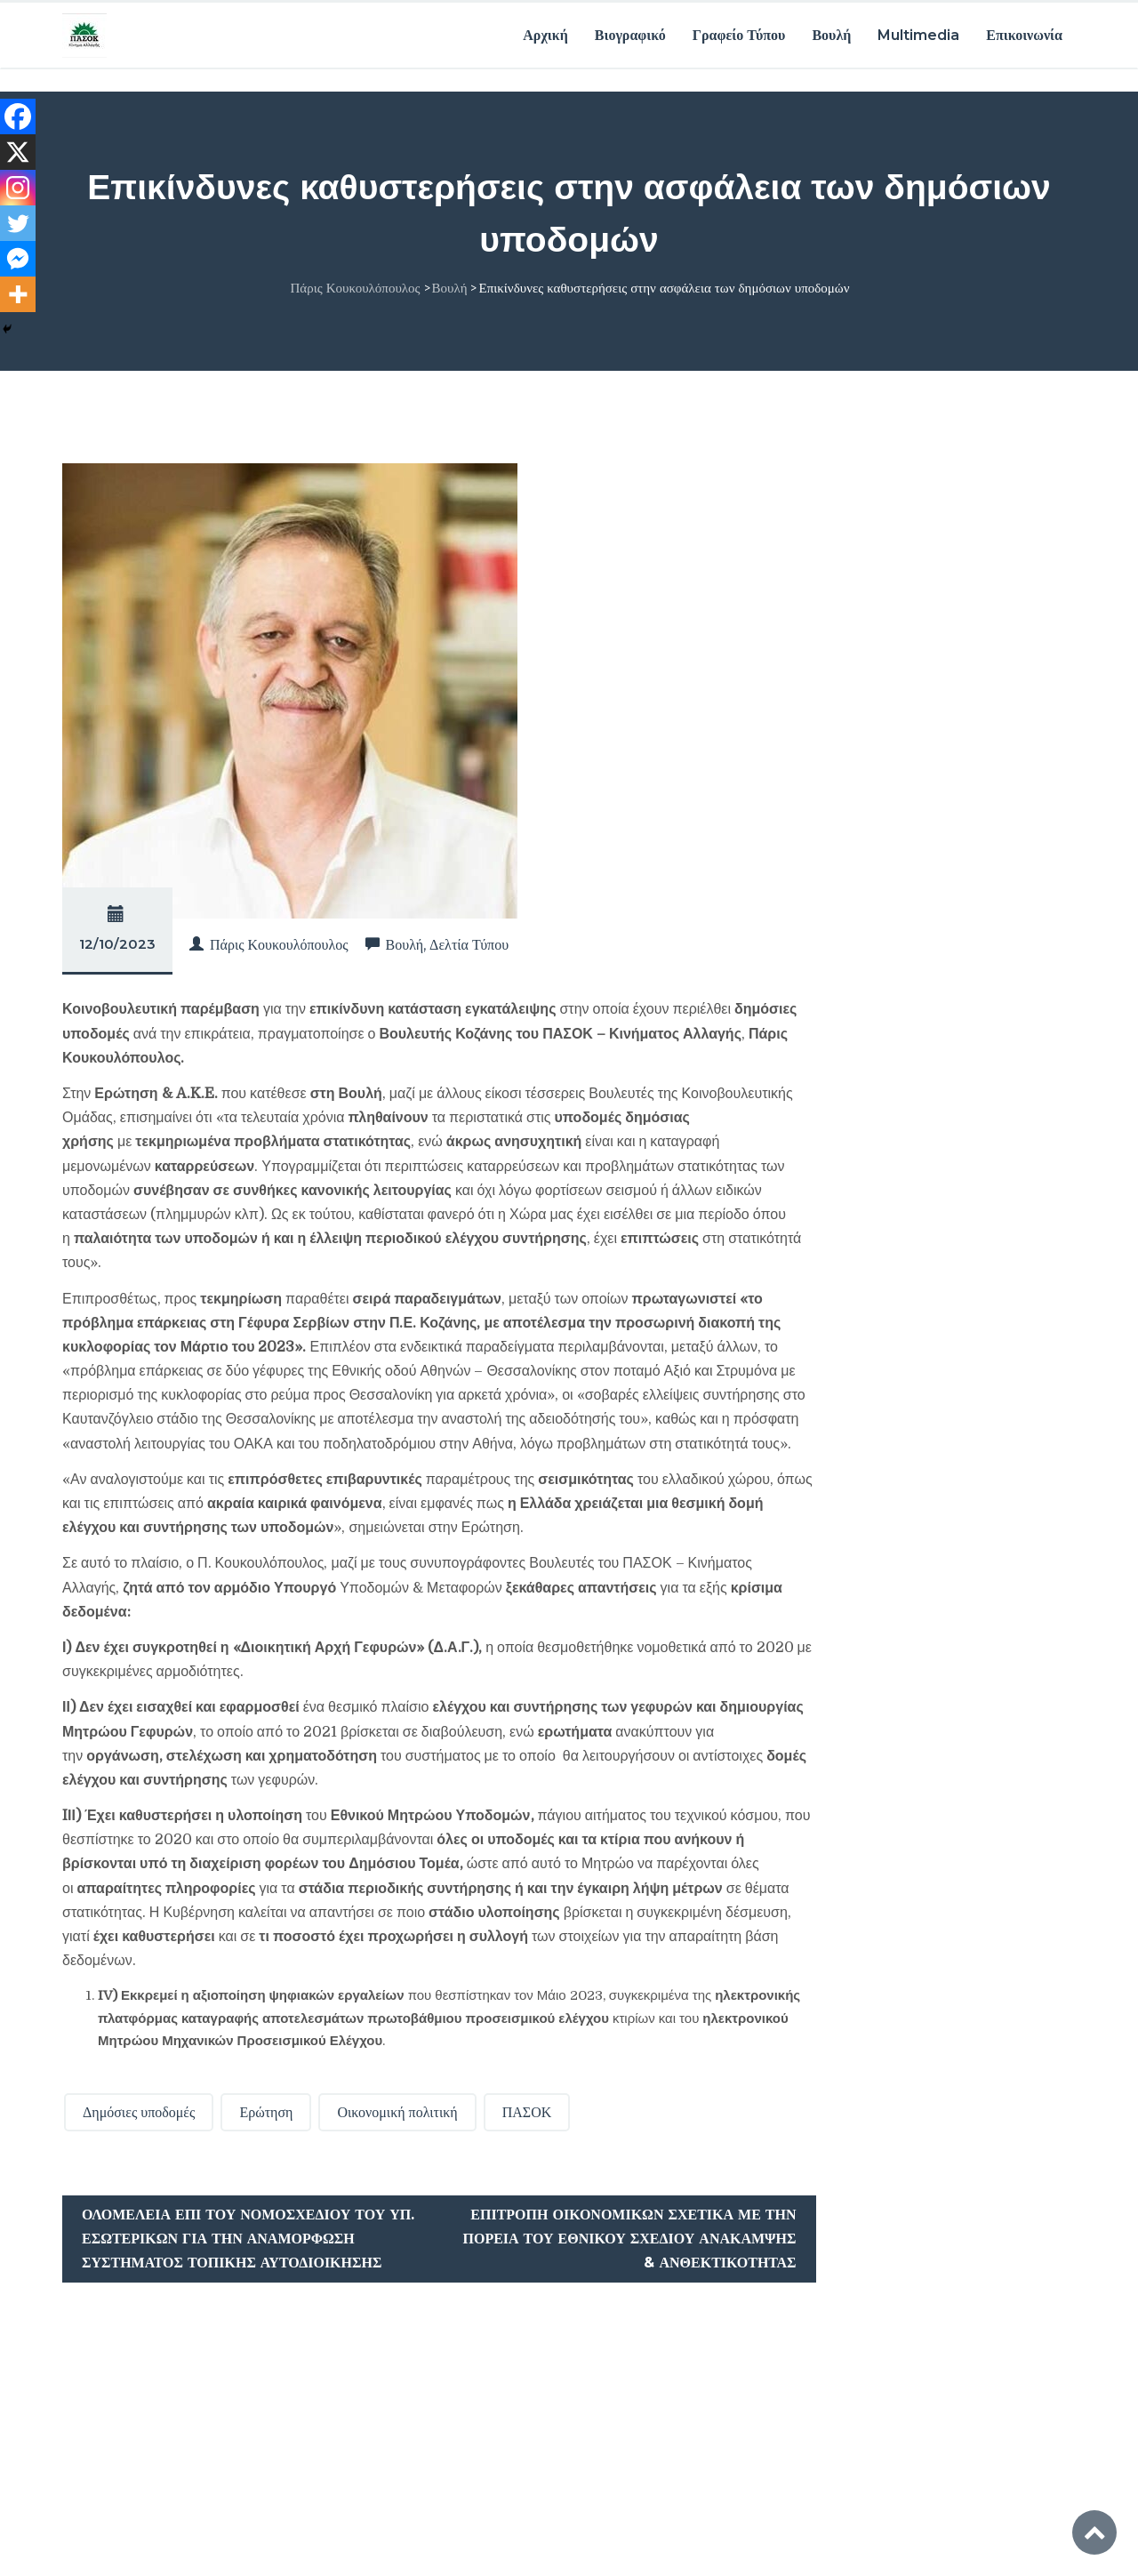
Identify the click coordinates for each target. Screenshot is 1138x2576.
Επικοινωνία (1024, 33)
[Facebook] (18, 116)
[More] (18, 294)
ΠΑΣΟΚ (527, 2109)
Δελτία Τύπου (469, 943)
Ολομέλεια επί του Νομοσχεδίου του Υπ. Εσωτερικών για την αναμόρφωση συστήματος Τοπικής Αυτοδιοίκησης (248, 2236)
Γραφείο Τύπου (739, 33)
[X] (18, 152)
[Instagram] (18, 187)
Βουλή (831, 33)
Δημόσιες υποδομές (139, 2109)
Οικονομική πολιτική (397, 2109)
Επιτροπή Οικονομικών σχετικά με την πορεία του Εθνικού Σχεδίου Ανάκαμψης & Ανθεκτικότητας (629, 2236)
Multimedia (918, 33)
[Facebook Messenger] (18, 259)
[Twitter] (18, 223)
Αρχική (545, 33)
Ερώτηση (266, 2109)
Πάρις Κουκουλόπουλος (279, 943)
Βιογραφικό (630, 33)
